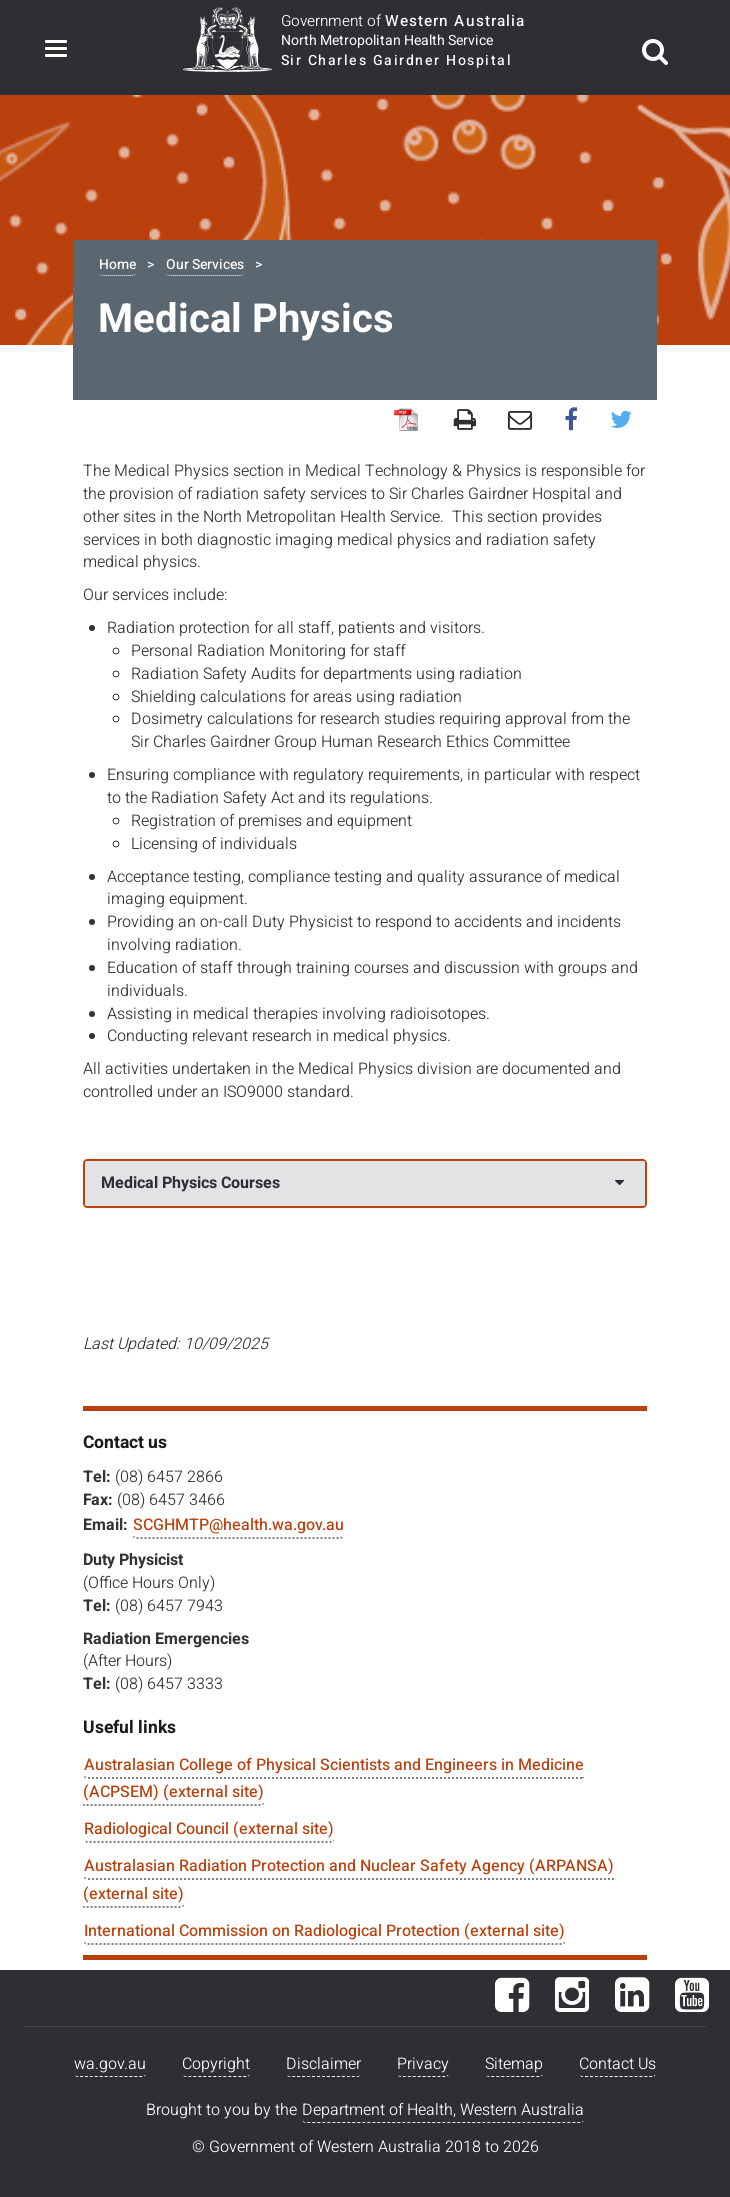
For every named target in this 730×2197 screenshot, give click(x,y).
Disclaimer (323, 2064)
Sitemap (514, 2064)
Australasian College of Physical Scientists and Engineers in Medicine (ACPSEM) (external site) (333, 1778)
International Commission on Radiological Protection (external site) (324, 1931)
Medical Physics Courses (362, 1183)
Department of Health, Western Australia (443, 2110)
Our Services (205, 264)
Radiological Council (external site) (209, 1829)
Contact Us (617, 2064)
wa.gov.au (110, 2064)
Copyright (216, 2064)
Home (117, 264)
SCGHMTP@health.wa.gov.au (238, 1525)
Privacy (423, 2064)
